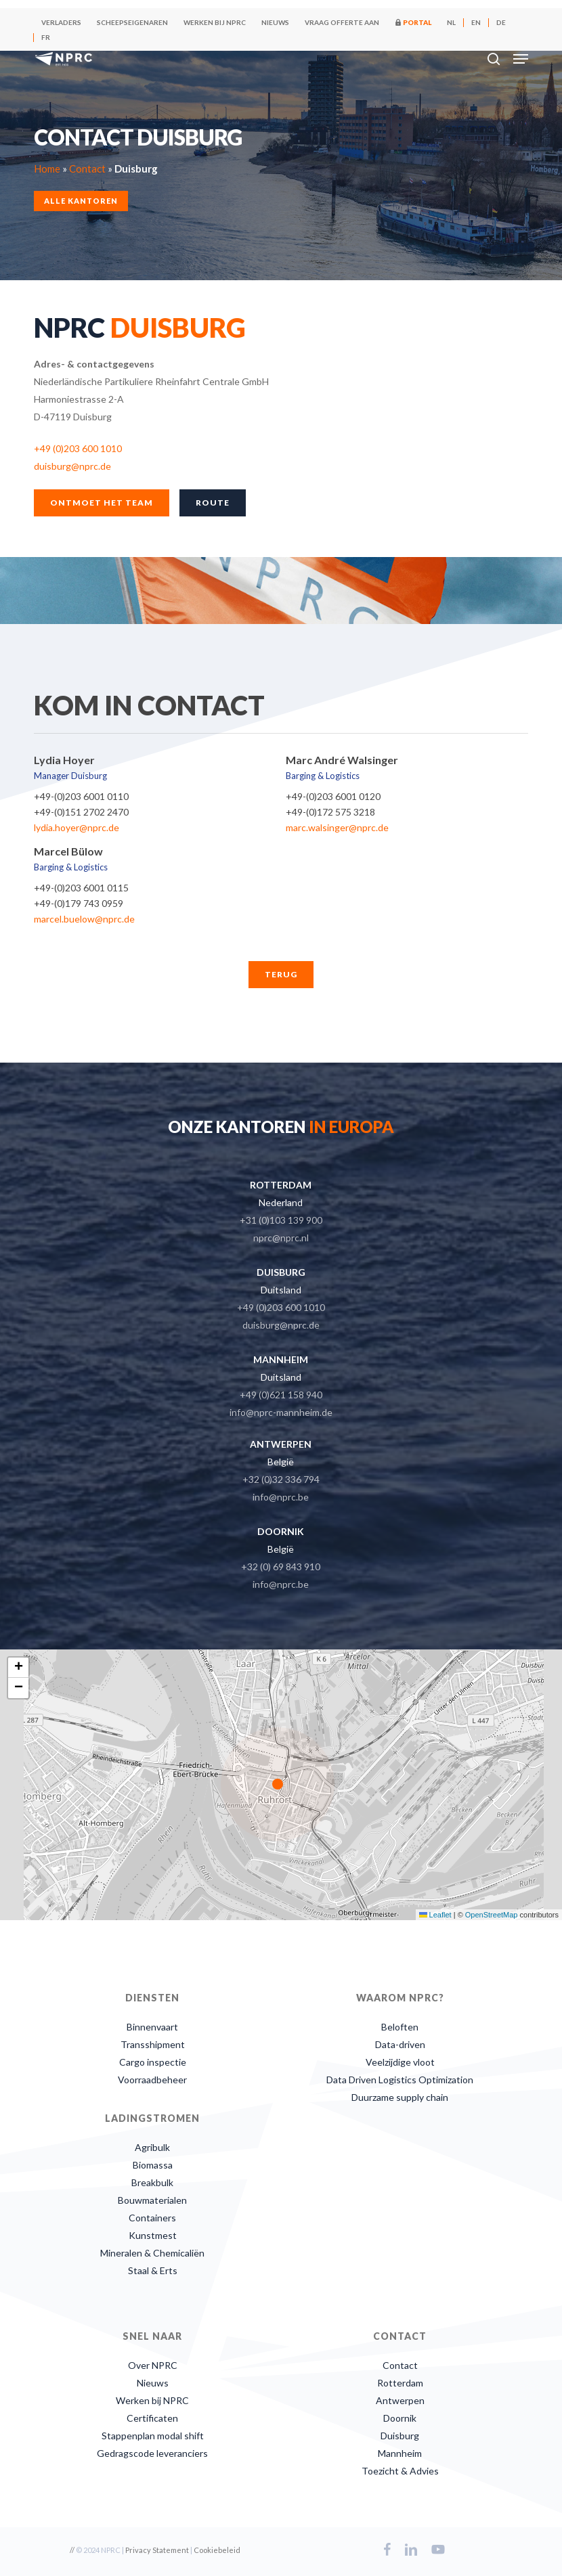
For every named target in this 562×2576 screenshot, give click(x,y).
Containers (152, 2217)
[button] (520, 59)
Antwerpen (400, 2400)
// (72, 2550)
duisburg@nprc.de (72, 466)
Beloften (399, 2027)
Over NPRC (152, 2365)
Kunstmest (153, 2235)
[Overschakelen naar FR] (45, 37)
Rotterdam (400, 2383)
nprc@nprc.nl (281, 1237)
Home (47, 168)
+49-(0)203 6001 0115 (81, 887)
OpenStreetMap (491, 1915)
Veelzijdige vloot (400, 2062)
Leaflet (435, 1915)
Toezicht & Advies (400, 2471)
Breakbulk (152, 2182)
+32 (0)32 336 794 (281, 1479)
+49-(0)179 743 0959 (78, 903)
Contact (87, 168)
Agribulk (152, 2147)
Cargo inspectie (152, 2062)
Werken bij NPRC (152, 2400)
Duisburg (400, 2435)
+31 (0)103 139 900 (281, 1220)
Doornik (399, 2418)
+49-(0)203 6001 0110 (81, 796)
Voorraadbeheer (152, 2079)
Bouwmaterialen (152, 2200)
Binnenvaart (152, 2027)
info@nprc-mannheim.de (281, 1412)
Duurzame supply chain (399, 2097)
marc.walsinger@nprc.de (337, 827)
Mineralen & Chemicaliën (152, 2253)
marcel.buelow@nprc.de (84, 919)
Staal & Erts (152, 2270)
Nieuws (153, 2383)
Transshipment (153, 2044)
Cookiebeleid (217, 2550)
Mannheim (400, 2453)
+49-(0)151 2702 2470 (81, 812)
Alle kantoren (81, 200)
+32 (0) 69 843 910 (280, 1566)
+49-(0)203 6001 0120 (333, 796)
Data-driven (400, 2044)
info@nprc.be (281, 1497)
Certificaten (152, 2418)
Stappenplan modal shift (153, 2435)
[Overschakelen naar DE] (501, 22)
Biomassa (153, 2165)
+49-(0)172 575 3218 (330, 812)
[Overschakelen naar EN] (476, 22)
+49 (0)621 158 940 (281, 1394)
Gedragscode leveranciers (152, 2453)
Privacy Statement (157, 2550)
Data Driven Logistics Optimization (399, 2079)
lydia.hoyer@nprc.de (76, 827)
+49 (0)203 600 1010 (78, 448)
